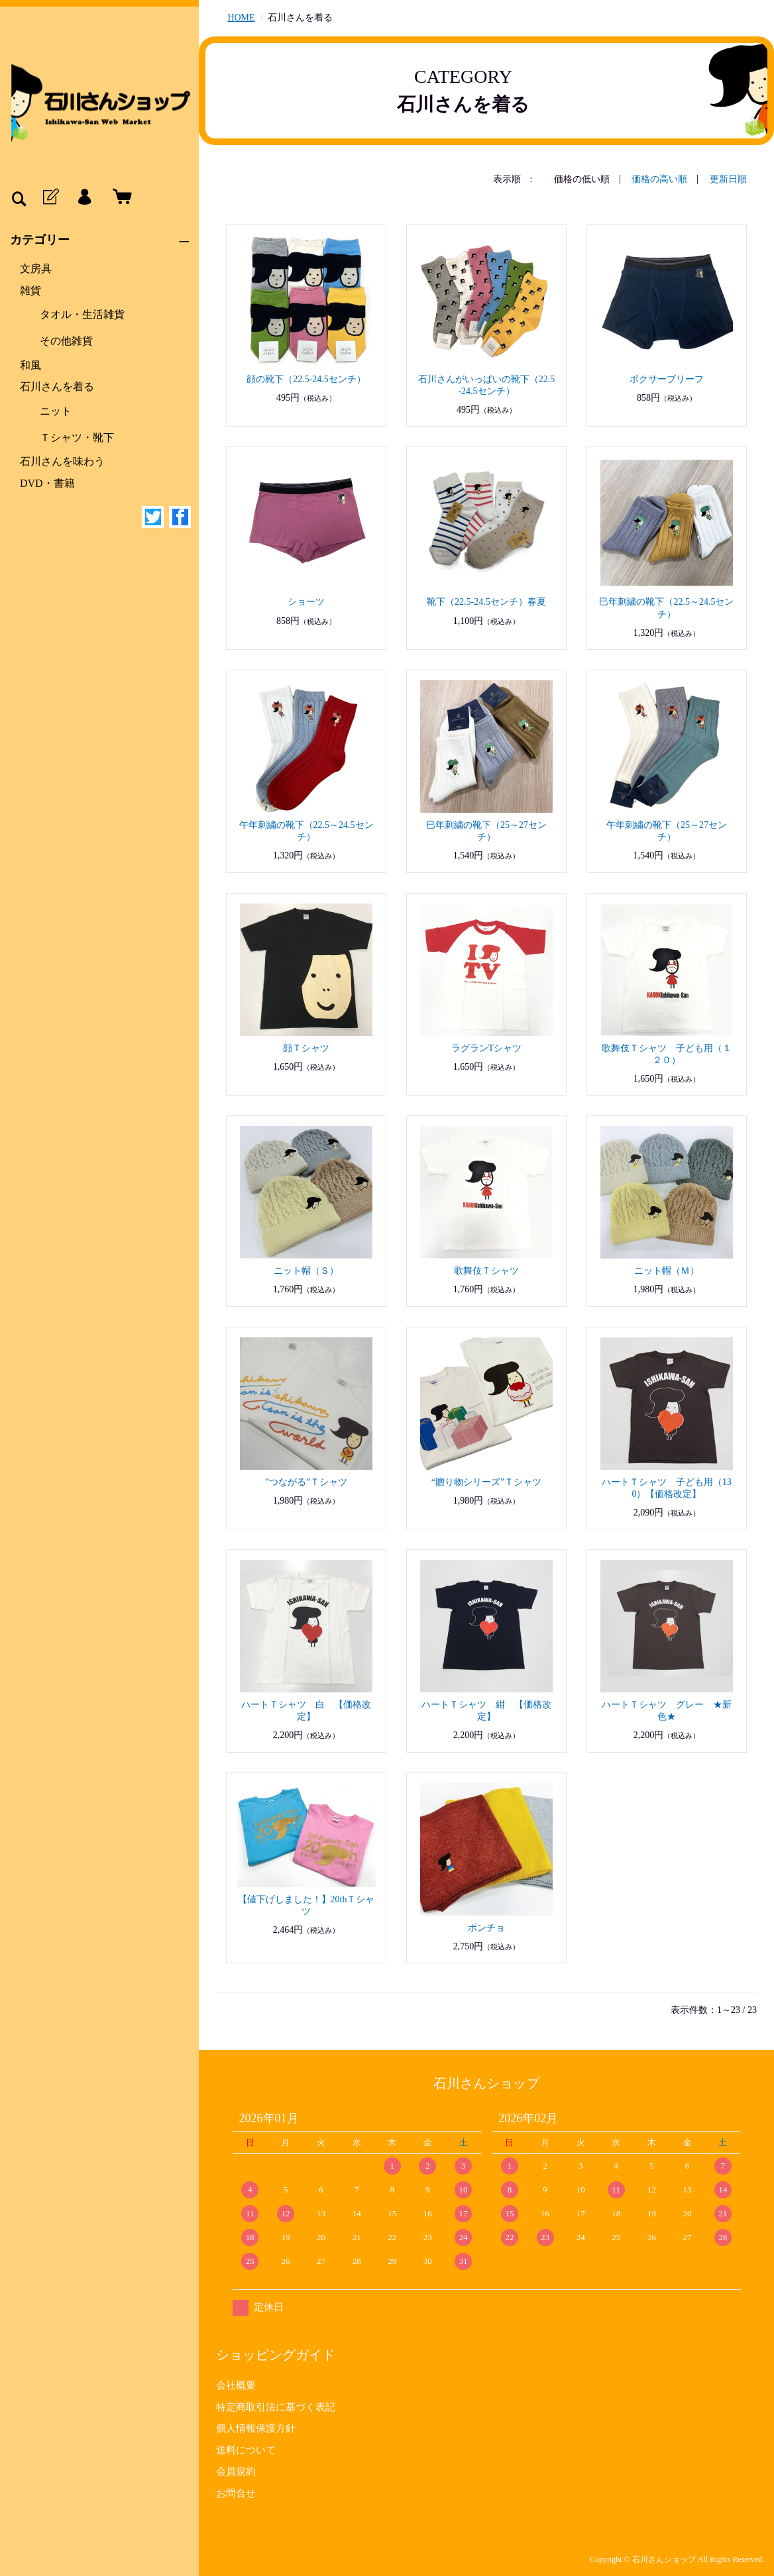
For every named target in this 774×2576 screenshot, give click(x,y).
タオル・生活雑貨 (82, 314)
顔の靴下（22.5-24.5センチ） (306, 379)
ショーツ (306, 602)
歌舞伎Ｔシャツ (486, 1271)
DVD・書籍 (47, 483)
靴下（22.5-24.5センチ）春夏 (486, 602)
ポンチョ (486, 1928)
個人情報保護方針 (256, 2428)
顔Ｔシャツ (306, 1048)
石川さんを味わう (62, 461)
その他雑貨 (66, 340)
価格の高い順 (659, 179)
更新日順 (728, 179)
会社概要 (236, 2385)
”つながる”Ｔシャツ (306, 1482)
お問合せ (236, 2493)
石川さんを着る (57, 386)
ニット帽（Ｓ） (306, 1271)
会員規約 (236, 2471)
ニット (56, 411)
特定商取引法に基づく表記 (275, 2407)
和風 (30, 365)
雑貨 (30, 290)
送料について (246, 2450)
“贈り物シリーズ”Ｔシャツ (486, 1482)
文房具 (36, 268)
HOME (240, 18)
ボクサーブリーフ (667, 379)
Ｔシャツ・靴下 (77, 437)
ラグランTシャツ (486, 1048)
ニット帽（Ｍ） (666, 1271)
